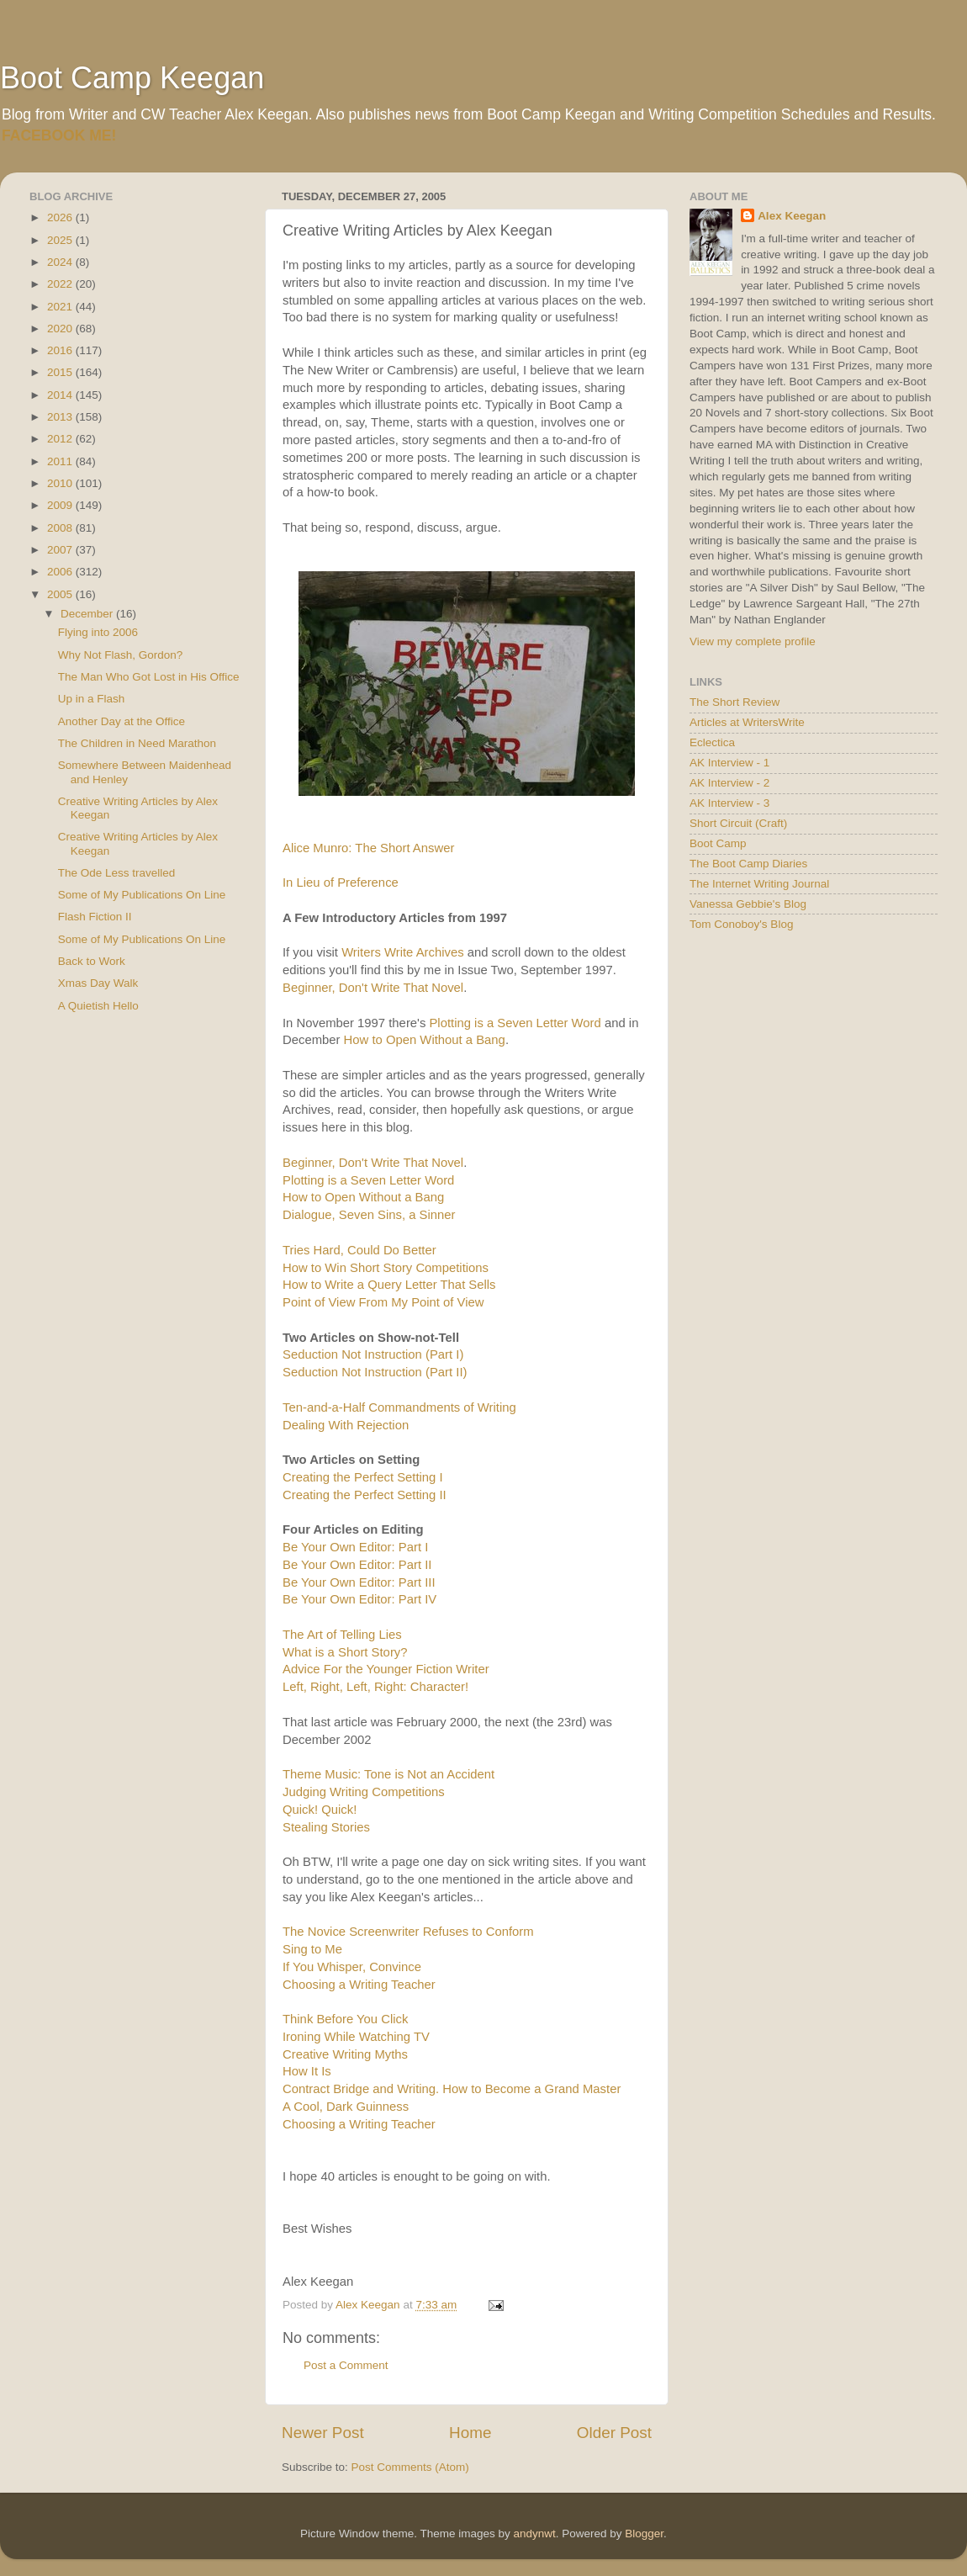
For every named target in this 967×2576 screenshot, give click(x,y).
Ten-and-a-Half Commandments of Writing (399, 1407)
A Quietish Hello (98, 1005)
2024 (61, 262)
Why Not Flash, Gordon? (120, 655)
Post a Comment (346, 2365)
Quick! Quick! (320, 1809)
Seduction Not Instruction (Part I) (373, 1354)
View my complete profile (753, 641)
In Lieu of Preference (341, 882)
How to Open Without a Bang (424, 1040)
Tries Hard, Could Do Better (359, 1250)
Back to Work (91, 961)
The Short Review (734, 702)
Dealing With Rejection (346, 1425)
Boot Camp (718, 843)
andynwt (534, 2533)
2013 (61, 417)
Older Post (614, 2432)
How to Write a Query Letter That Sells (389, 1284)
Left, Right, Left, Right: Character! (375, 1686)
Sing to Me (312, 1949)
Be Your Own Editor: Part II (357, 1565)
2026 (61, 217)
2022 (61, 284)
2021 (61, 306)
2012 (61, 438)
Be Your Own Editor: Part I (355, 1547)
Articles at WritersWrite (747, 722)
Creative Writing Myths (345, 2054)
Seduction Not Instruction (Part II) (375, 1372)
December (88, 613)
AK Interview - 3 (729, 803)
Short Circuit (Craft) (738, 823)
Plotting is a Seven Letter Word (514, 1023)
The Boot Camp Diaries (748, 863)
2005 (61, 594)
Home (470, 2432)
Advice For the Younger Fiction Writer (386, 1669)
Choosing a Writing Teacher (359, 1984)
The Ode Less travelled (117, 873)
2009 (61, 505)
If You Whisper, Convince (352, 1967)
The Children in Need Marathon (137, 743)
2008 (61, 528)
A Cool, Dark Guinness (346, 2106)
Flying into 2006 (98, 632)
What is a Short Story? (345, 1652)
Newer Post (323, 2432)
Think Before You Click (345, 2019)
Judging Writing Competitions (364, 1792)
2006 (61, 571)
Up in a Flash (91, 698)
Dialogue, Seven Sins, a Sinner (369, 1215)
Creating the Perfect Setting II (365, 1495)
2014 (61, 395)
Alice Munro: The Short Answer (368, 848)
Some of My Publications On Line (142, 894)
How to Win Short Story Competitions (386, 1268)
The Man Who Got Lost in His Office (149, 677)
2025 (61, 240)
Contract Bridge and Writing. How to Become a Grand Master (452, 2089)
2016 (61, 350)
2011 (61, 461)
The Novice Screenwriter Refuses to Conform (408, 1931)
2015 (61, 372)
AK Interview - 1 (729, 762)
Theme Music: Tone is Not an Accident (388, 1774)
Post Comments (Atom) (410, 2467)
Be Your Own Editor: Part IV (359, 1599)
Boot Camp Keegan (132, 78)
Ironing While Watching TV (356, 2036)
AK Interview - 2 (729, 783)
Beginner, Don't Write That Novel (373, 987)
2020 (61, 328)
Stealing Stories (326, 1827)
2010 (61, 483)
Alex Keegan (792, 215)
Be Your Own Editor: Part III (359, 1582)
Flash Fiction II (95, 916)
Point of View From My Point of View (383, 1302)
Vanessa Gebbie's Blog (748, 904)
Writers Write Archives (402, 952)
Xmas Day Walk (98, 983)
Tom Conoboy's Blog (741, 924)
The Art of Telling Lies (342, 1634)
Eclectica (712, 742)
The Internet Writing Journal (759, 883)
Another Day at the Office (121, 721)
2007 (61, 549)
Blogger (644, 2533)
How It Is (307, 2071)
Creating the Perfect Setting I (363, 1477)
